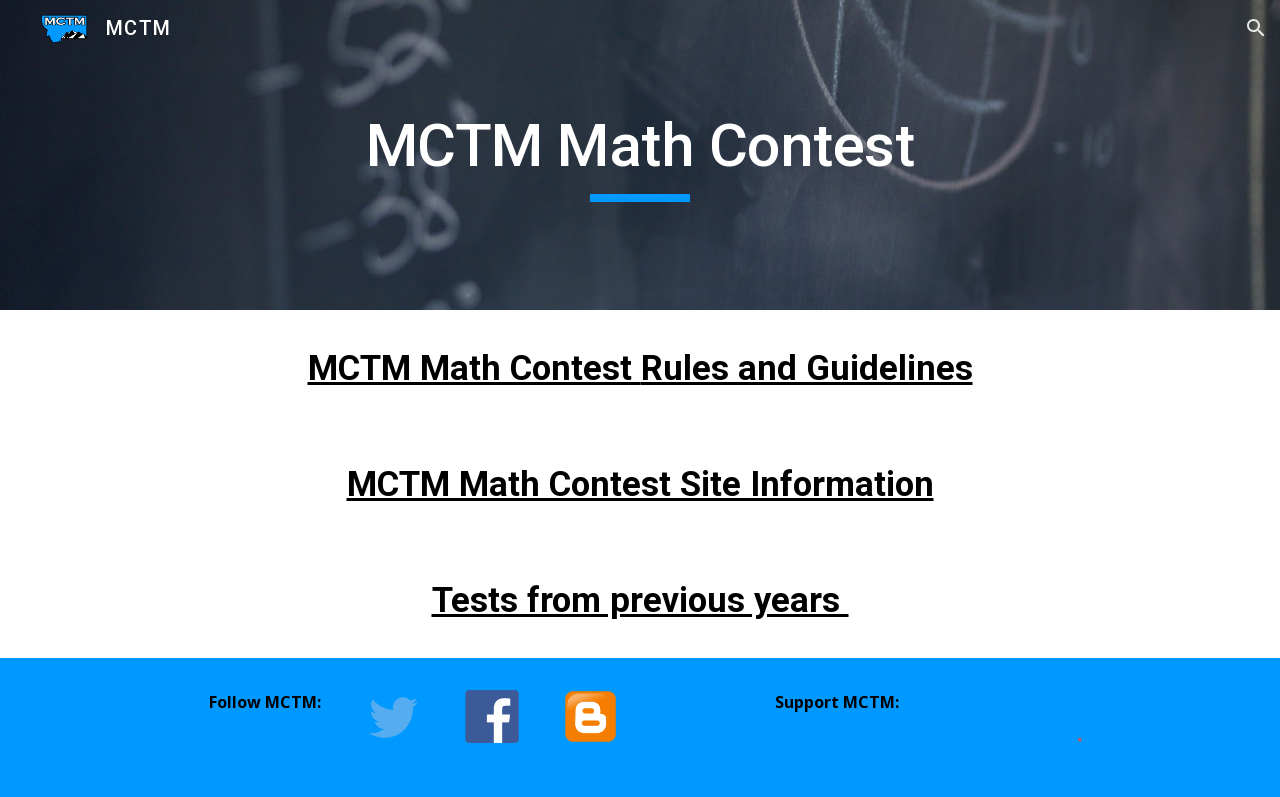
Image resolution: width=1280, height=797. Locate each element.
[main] (640, 155)
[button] (1256, 28)
